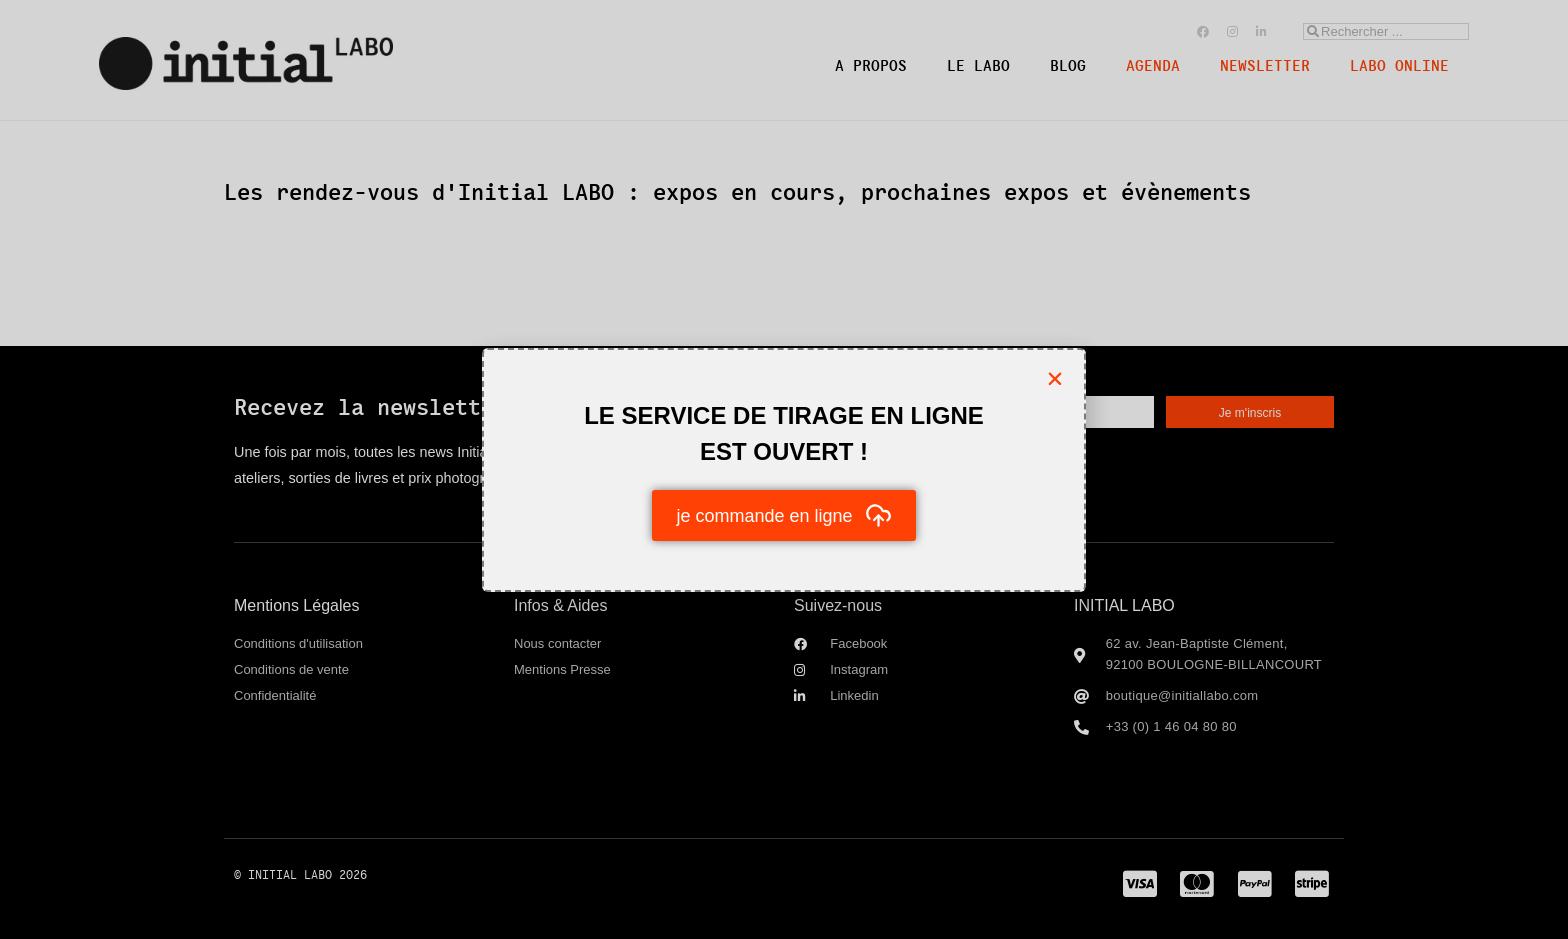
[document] (784, 469)
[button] (1055, 379)
